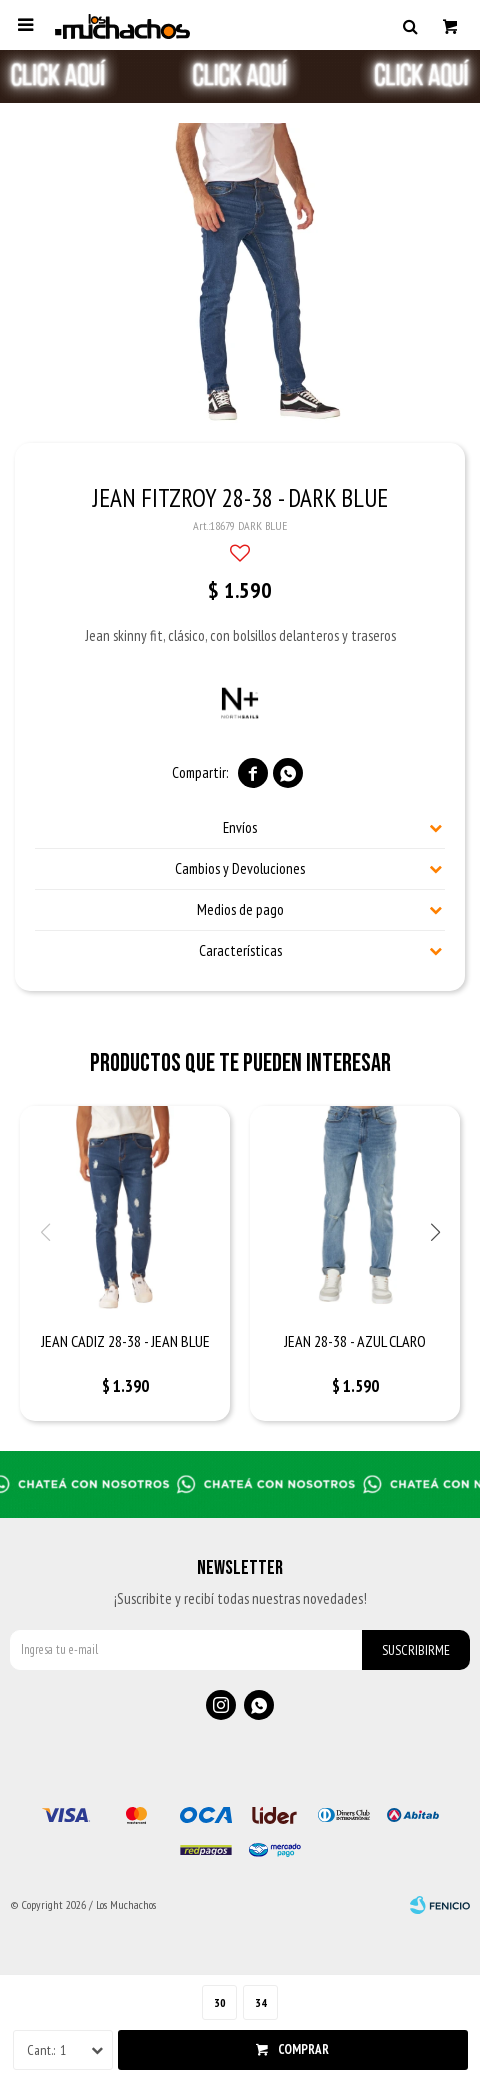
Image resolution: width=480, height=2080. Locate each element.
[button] (410, 25)
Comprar (303, 2049)
